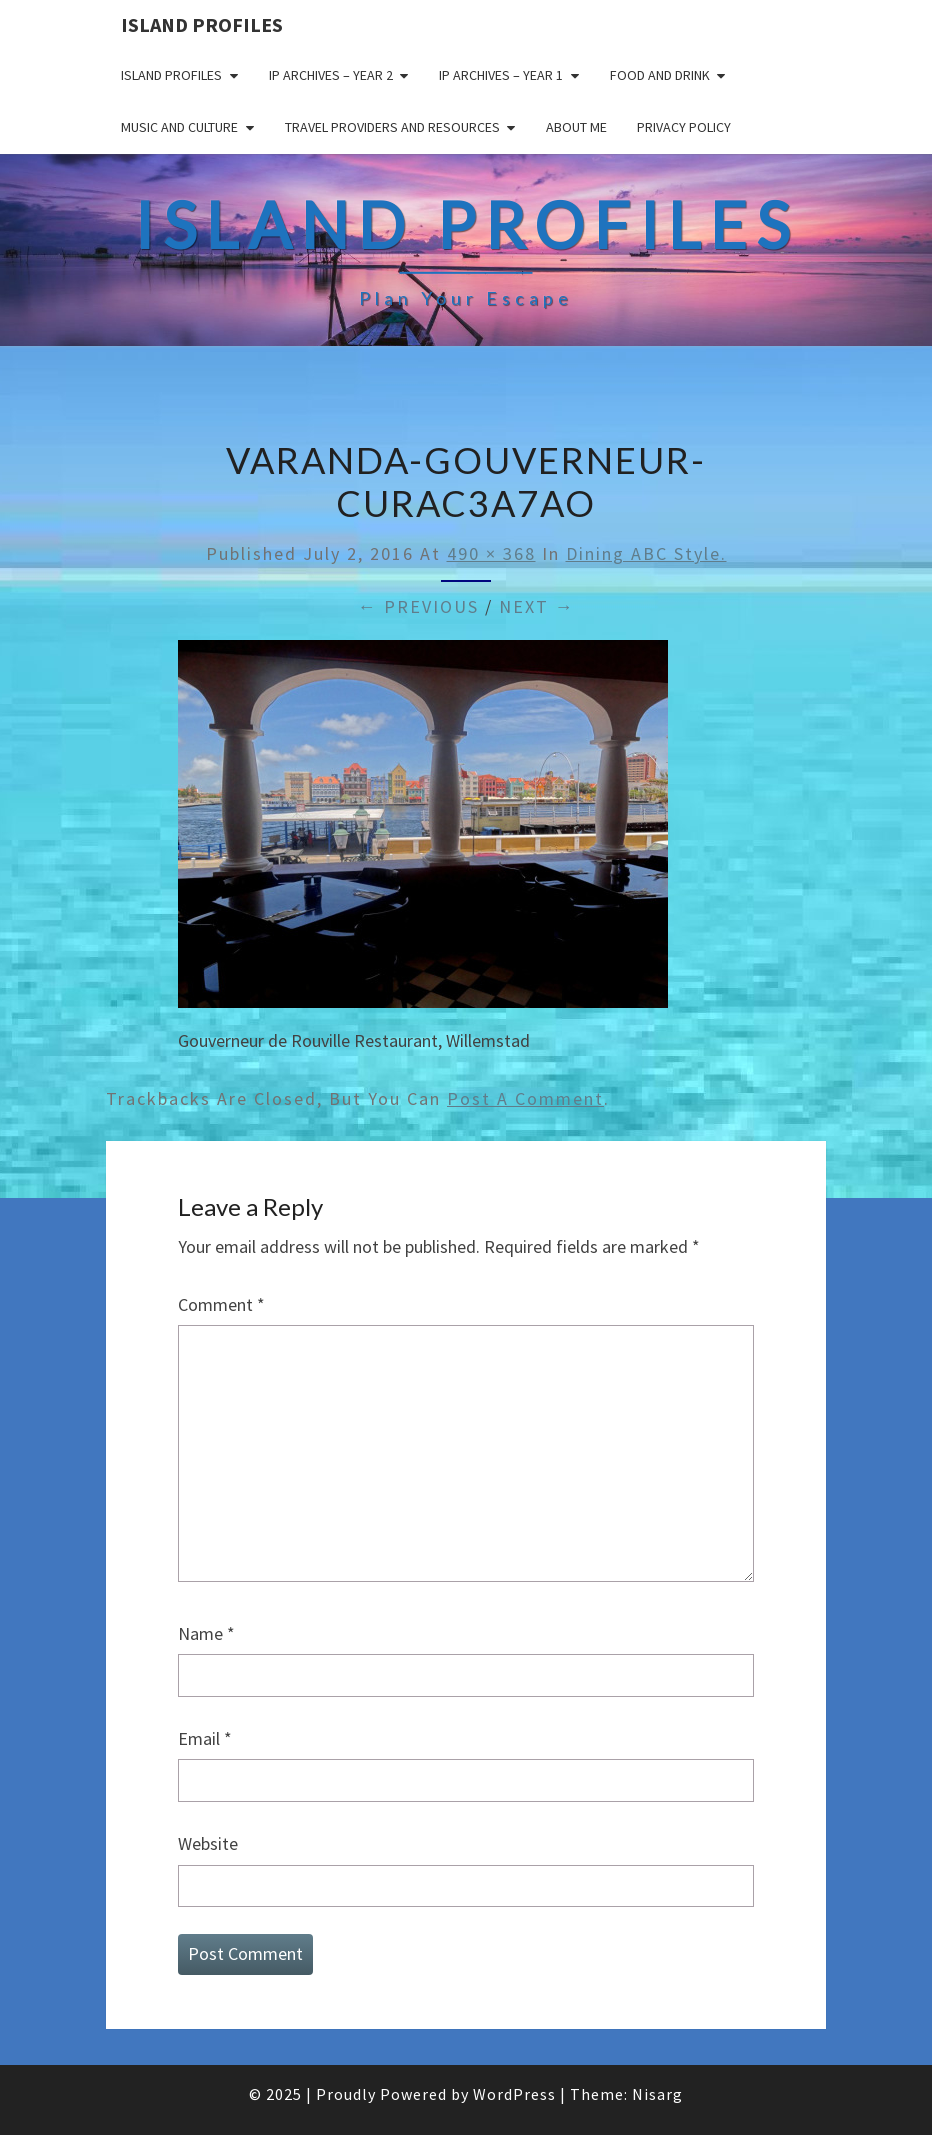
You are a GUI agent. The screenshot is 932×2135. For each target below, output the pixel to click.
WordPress (514, 2094)
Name (206, 1633)
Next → (537, 606)
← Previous (418, 606)
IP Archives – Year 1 (501, 75)
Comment (221, 1304)
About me (576, 127)
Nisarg (657, 2094)
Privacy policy (684, 127)
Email (205, 1738)
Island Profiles (202, 24)
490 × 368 (491, 553)
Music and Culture (179, 127)
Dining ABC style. (646, 553)
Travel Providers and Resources (392, 127)
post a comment (525, 1098)
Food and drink (660, 75)
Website (208, 1843)
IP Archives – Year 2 (331, 75)
